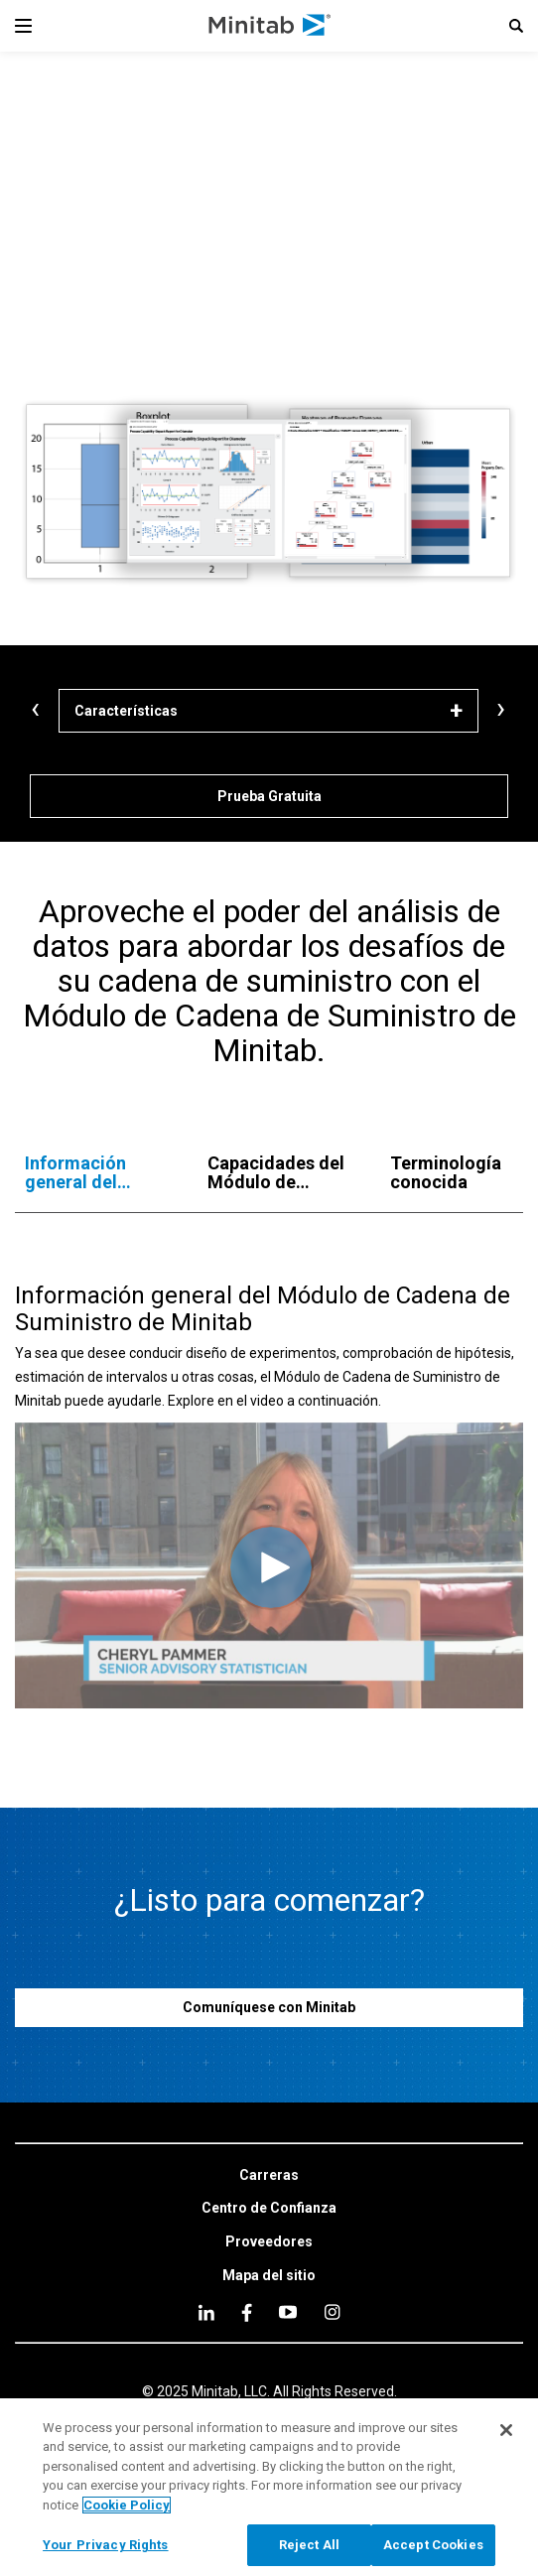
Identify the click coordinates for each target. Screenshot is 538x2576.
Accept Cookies (433, 2545)
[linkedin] (206, 2312)
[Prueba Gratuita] (269, 796)
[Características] (268, 711)
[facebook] (246, 2312)
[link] (269, 2176)
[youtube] (288, 2312)
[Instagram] (332, 2312)
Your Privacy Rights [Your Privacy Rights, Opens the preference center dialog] (105, 2545)
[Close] (506, 2430)
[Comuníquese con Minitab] (269, 2007)
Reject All (309, 2545)
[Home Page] (270, 26)
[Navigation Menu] (23, 26)
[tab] (96, 1173)
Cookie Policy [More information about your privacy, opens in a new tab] (126, 2505)
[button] (516, 26)
